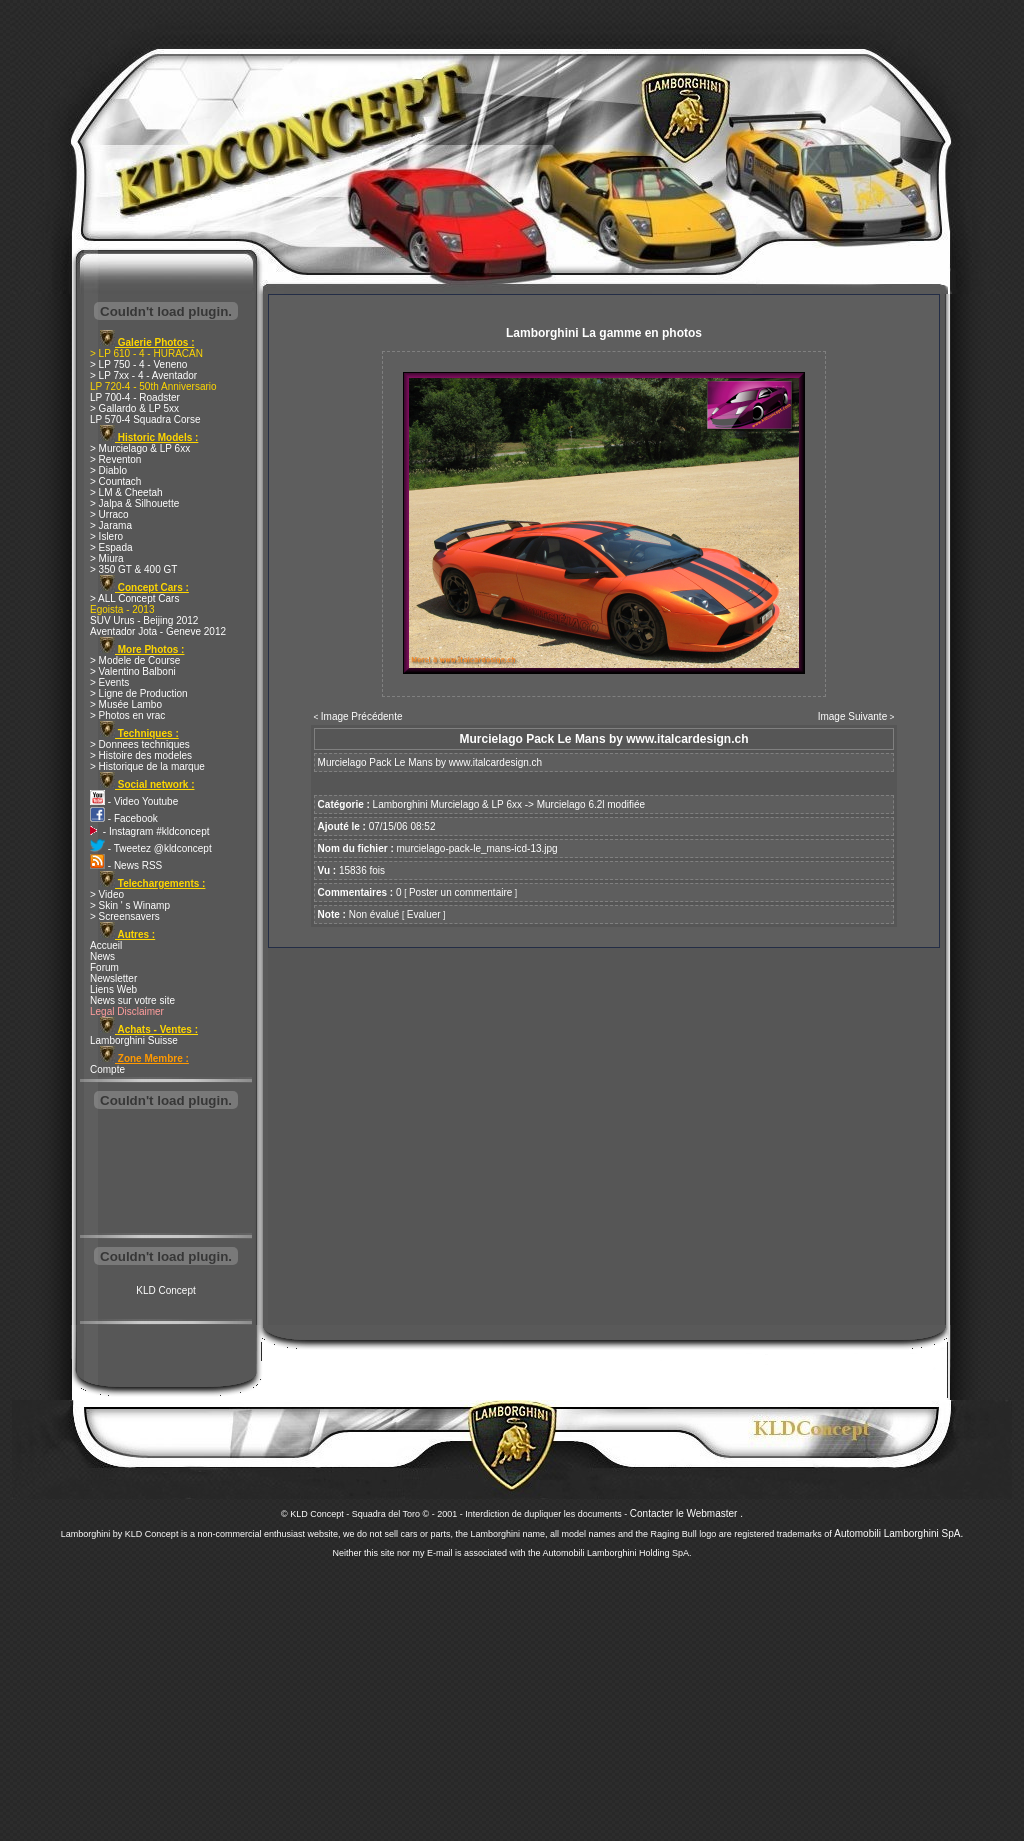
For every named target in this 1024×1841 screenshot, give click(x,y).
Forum (104, 967)
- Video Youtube (134, 801)
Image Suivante (853, 716)
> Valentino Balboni (133, 671)
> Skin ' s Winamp (130, 905)
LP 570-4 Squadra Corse (145, 419)
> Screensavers (125, 916)
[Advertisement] (166, 1174)
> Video (107, 894)
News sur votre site (132, 1000)
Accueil (106, 945)
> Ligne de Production (139, 693)
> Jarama (111, 525)
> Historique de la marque (147, 766)
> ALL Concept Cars (134, 598)
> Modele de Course (135, 660)
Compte (107, 1069)
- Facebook (124, 818)
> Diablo (108, 470)
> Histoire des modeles (141, 755)
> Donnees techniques (140, 744)
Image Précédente (362, 716)
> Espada (111, 547)
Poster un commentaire (460, 892)
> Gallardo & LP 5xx (134, 408)
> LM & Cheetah (126, 492)
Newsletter (113, 978)
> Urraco (109, 514)
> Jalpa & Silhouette (134, 503)
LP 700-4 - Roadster (135, 397)
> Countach (115, 481)
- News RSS (126, 865)
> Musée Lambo (126, 704)
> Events (109, 682)
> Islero (106, 536)
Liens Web (113, 989)
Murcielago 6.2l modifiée (591, 804)
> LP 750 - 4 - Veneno (138, 364)
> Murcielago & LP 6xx (140, 448)
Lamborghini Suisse (134, 1040)
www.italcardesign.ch (495, 762)
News (102, 956)
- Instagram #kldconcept (150, 831)
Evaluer (424, 914)
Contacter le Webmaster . (686, 1513)
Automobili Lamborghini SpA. (898, 1533)
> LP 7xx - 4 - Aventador (143, 375)
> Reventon (115, 459)
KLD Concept (165, 1290)
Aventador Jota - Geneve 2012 (158, 631)
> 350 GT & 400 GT (133, 569)
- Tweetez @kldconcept (151, 848)
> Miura (107, 558)
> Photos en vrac (127, 715)
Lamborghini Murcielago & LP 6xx (447, 804)
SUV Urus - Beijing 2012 (144, 620)
